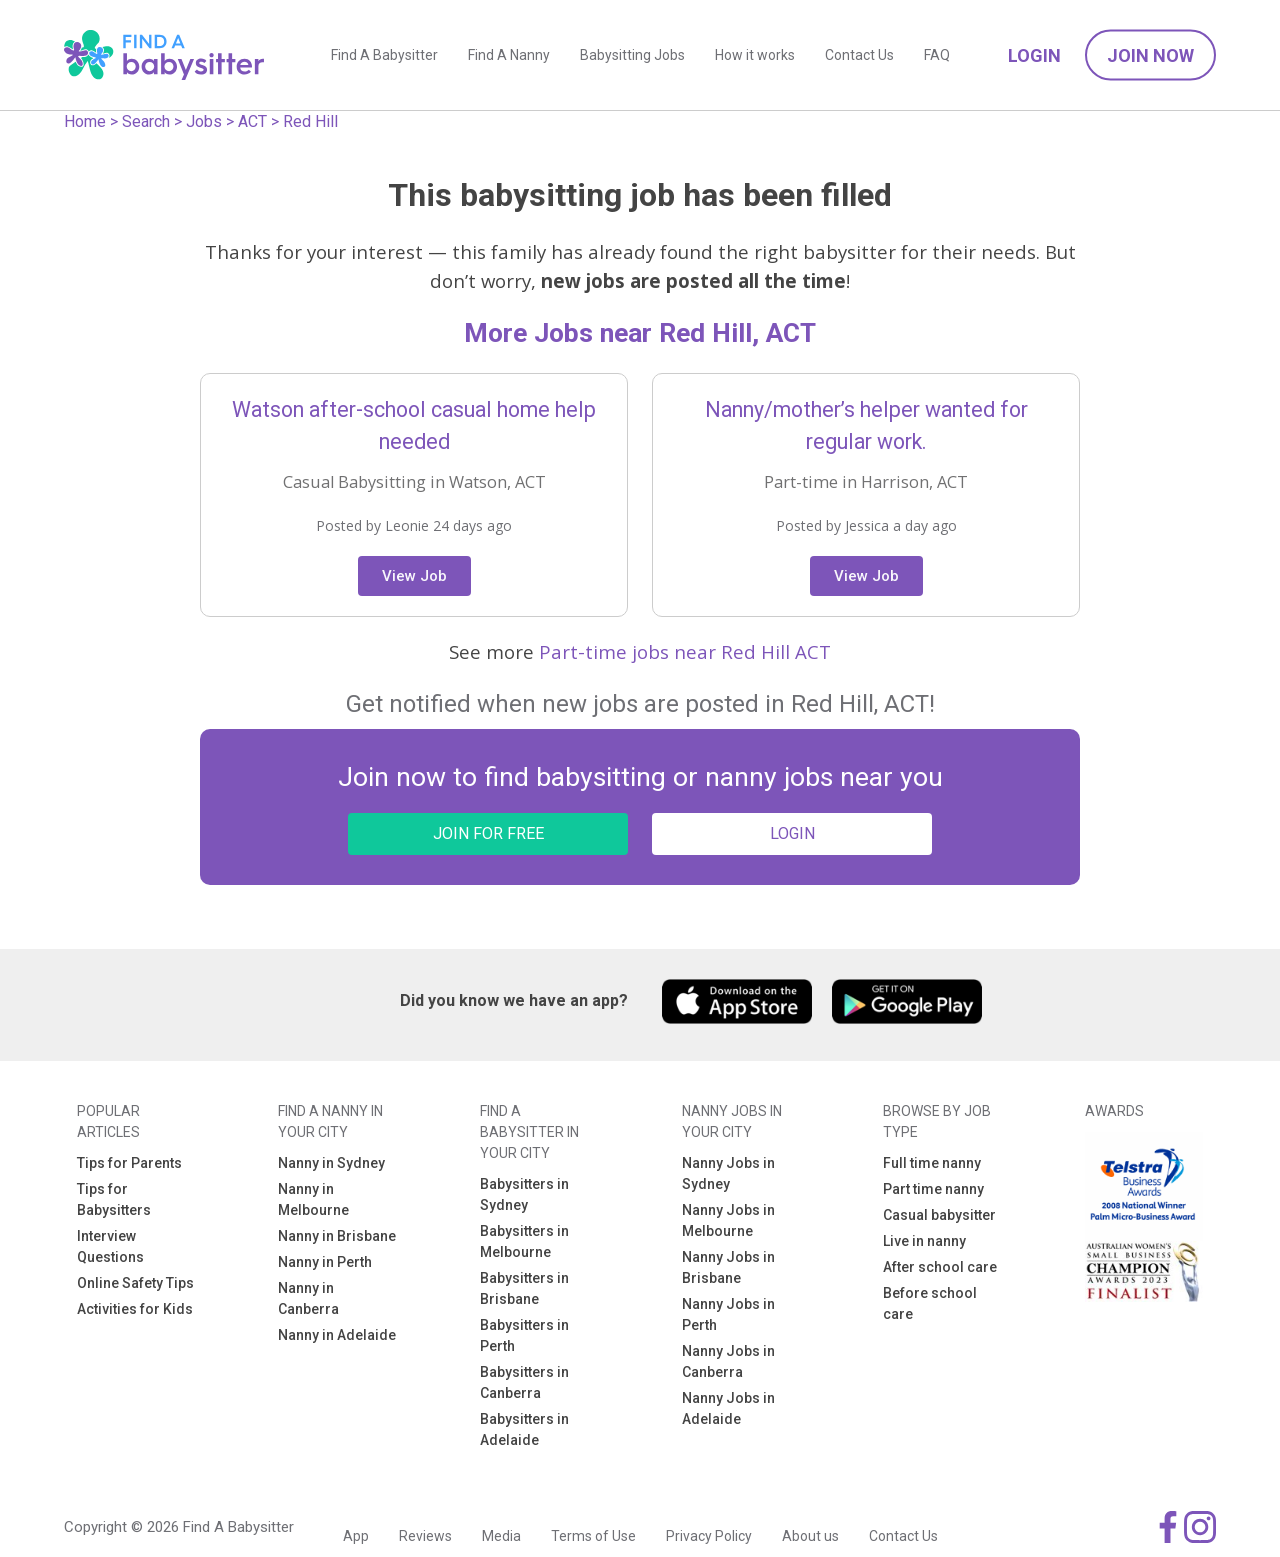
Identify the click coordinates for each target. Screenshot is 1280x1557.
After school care (940, 1267)
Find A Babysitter (384, 55)
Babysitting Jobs (632, 55)
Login (1034, 55)
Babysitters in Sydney (524, 1194)
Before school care (930, 1303)
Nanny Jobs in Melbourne (728, 1220)
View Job (414, 576)
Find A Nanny (509, 55)
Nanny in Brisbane (337, 1236)
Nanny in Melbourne (313, 1199)
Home (85, 121)
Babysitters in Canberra (524, 1382)
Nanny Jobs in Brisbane (728, 1267)
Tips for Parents (129, 1163)
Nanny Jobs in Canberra (728, 1361)
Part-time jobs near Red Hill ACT (685, 651)
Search (146, 121)
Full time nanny (932, 1163)
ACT (252, 121)
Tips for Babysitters (114, 1199)
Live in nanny (924, 1241)
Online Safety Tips (135, 1283)
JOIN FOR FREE (488, 833)
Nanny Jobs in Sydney (728, 1173)
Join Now (1150, 55)
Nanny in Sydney (331, 1163)
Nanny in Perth (325, 1262)
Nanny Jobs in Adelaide (728, 1408)
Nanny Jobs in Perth (728, 1314)
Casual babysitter (939, 1215)
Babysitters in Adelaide (524, 1429)
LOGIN (792, 833)
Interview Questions (110, 1246)
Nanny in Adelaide (337, 1335)
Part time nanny (933, 1189)
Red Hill (310, 121)
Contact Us (859, 55)
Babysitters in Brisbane (524, 1288)
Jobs (204, 121)
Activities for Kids (135, 1309)
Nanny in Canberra (308, 1298)
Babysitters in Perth (524, 1335)
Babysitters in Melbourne (524, 1241)
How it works (755, 55)
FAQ (937, 55)
